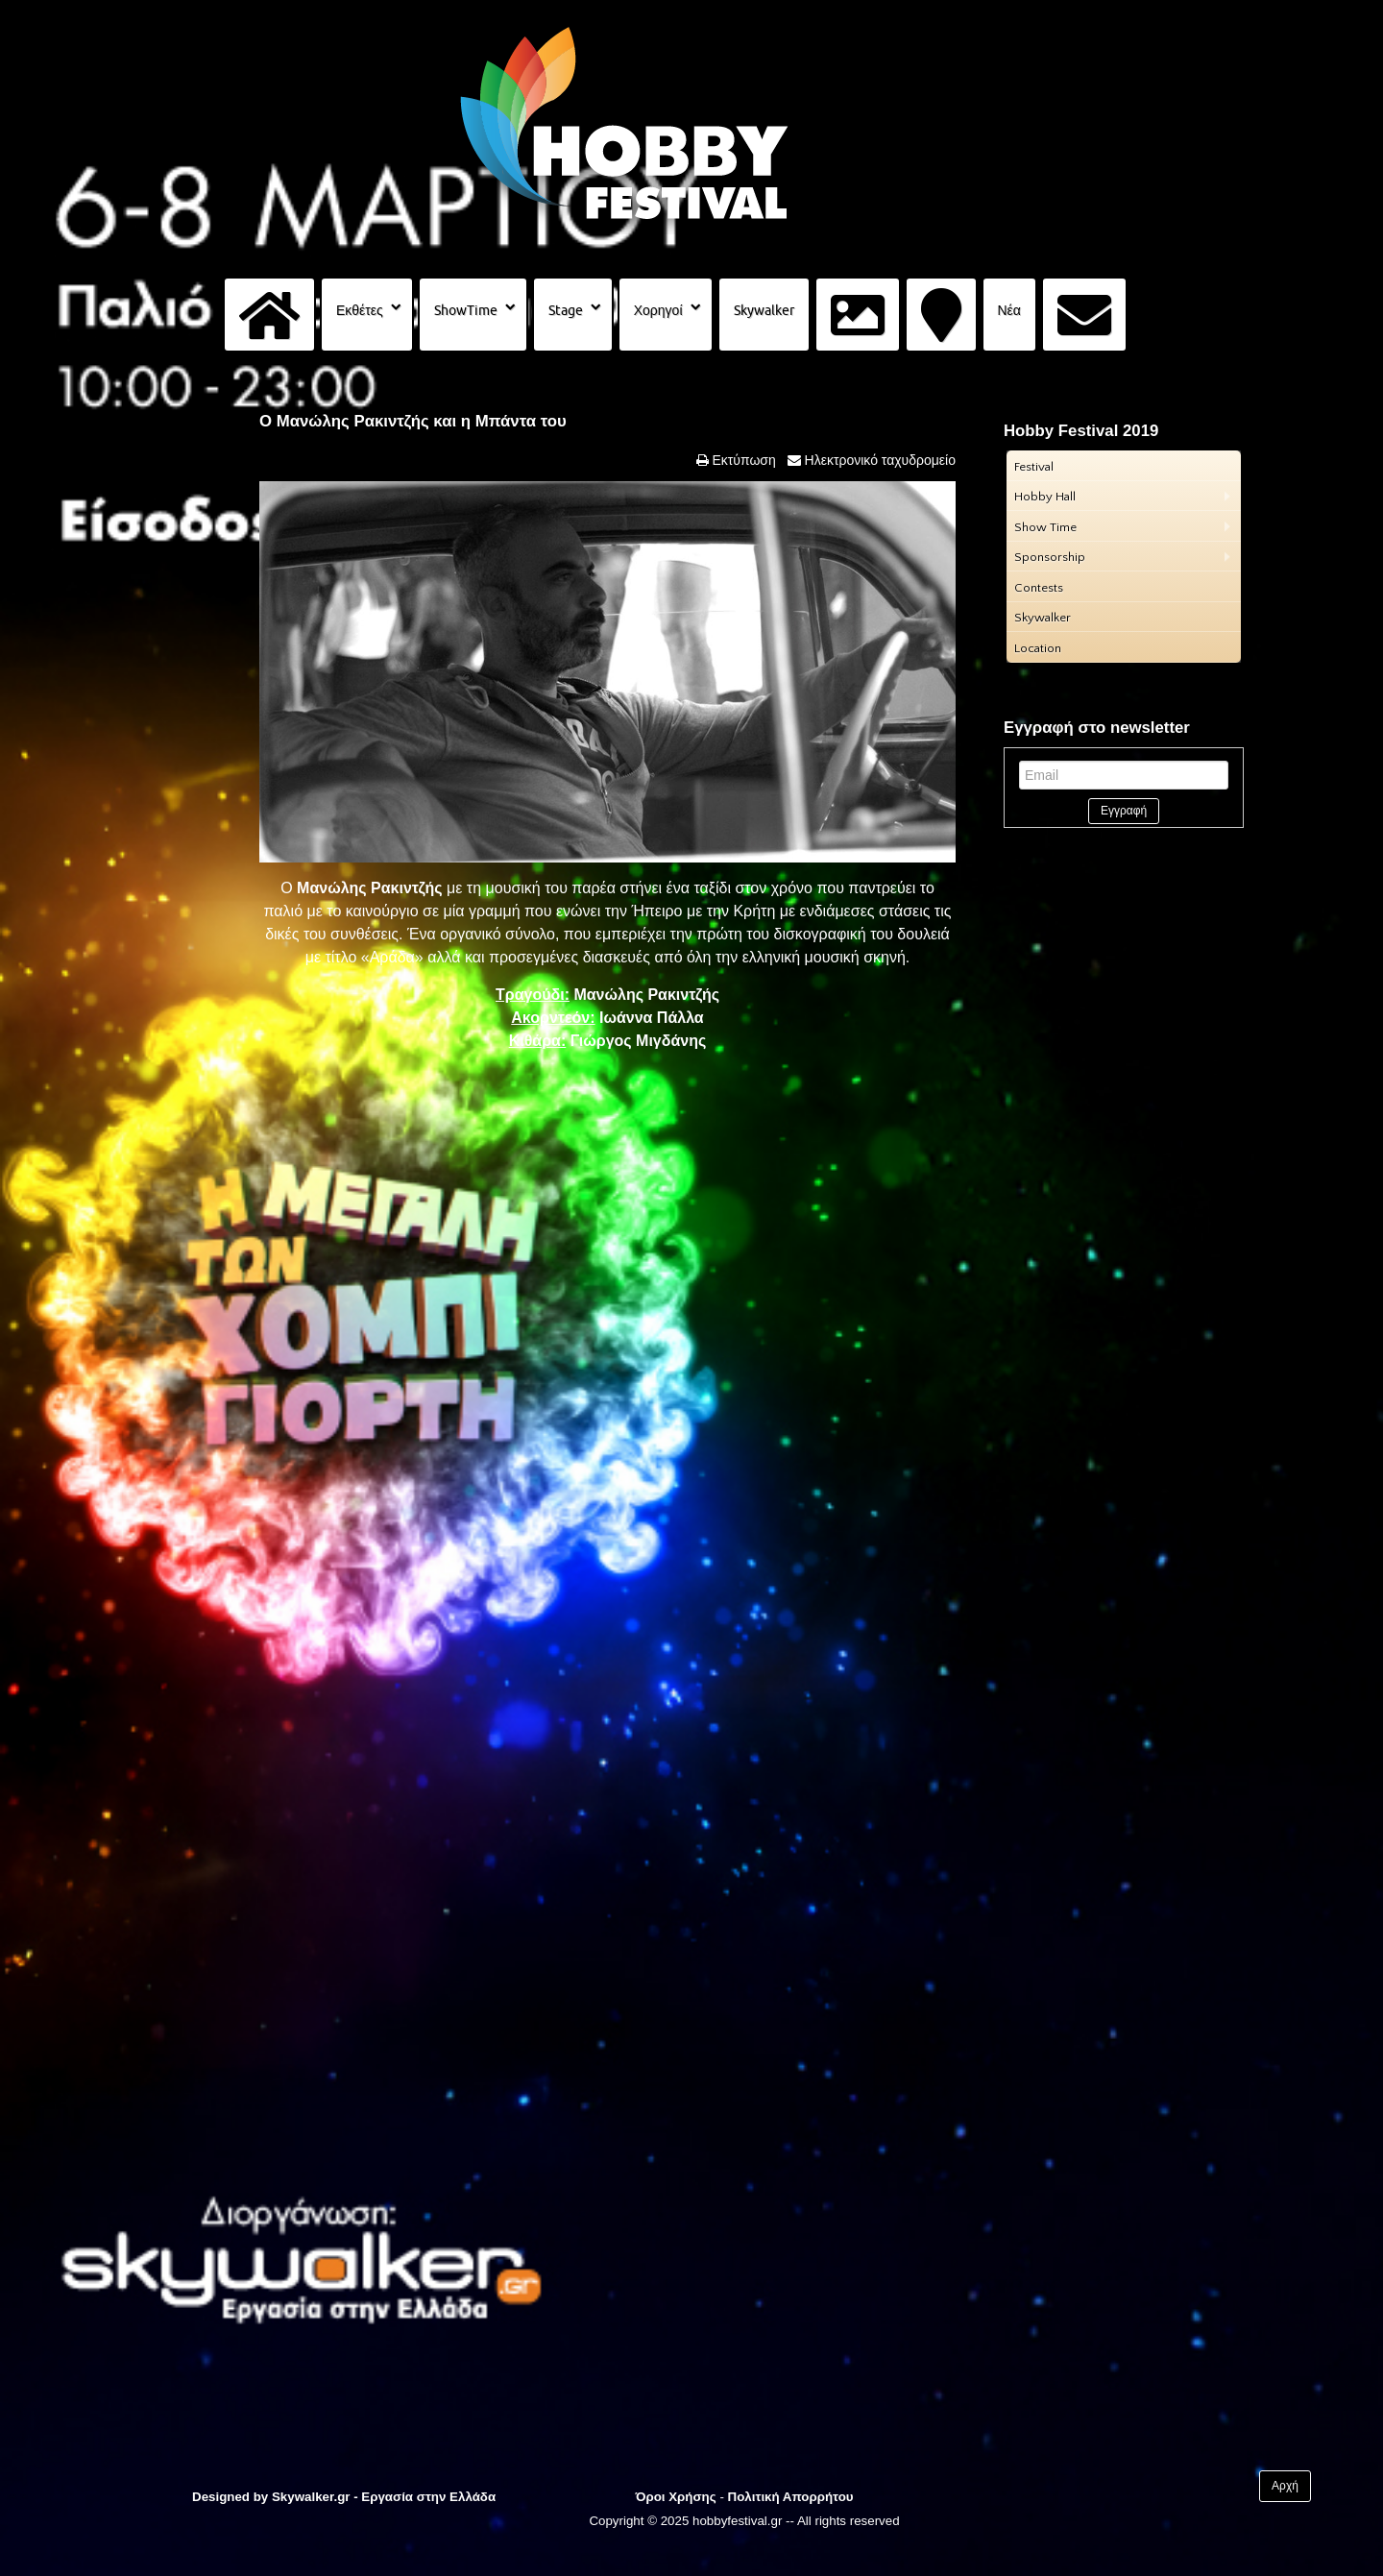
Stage (565, 310)
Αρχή (1285, 2485)
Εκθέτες (359, 310)
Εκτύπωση (742, 460)
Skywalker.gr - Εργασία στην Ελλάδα (384, 2497)
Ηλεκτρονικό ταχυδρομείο (878, 460)
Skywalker (764, 310)
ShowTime (465, 310)
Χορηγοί (658, 310)
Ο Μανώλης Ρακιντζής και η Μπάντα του (413, 421)
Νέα (1009, 310)
